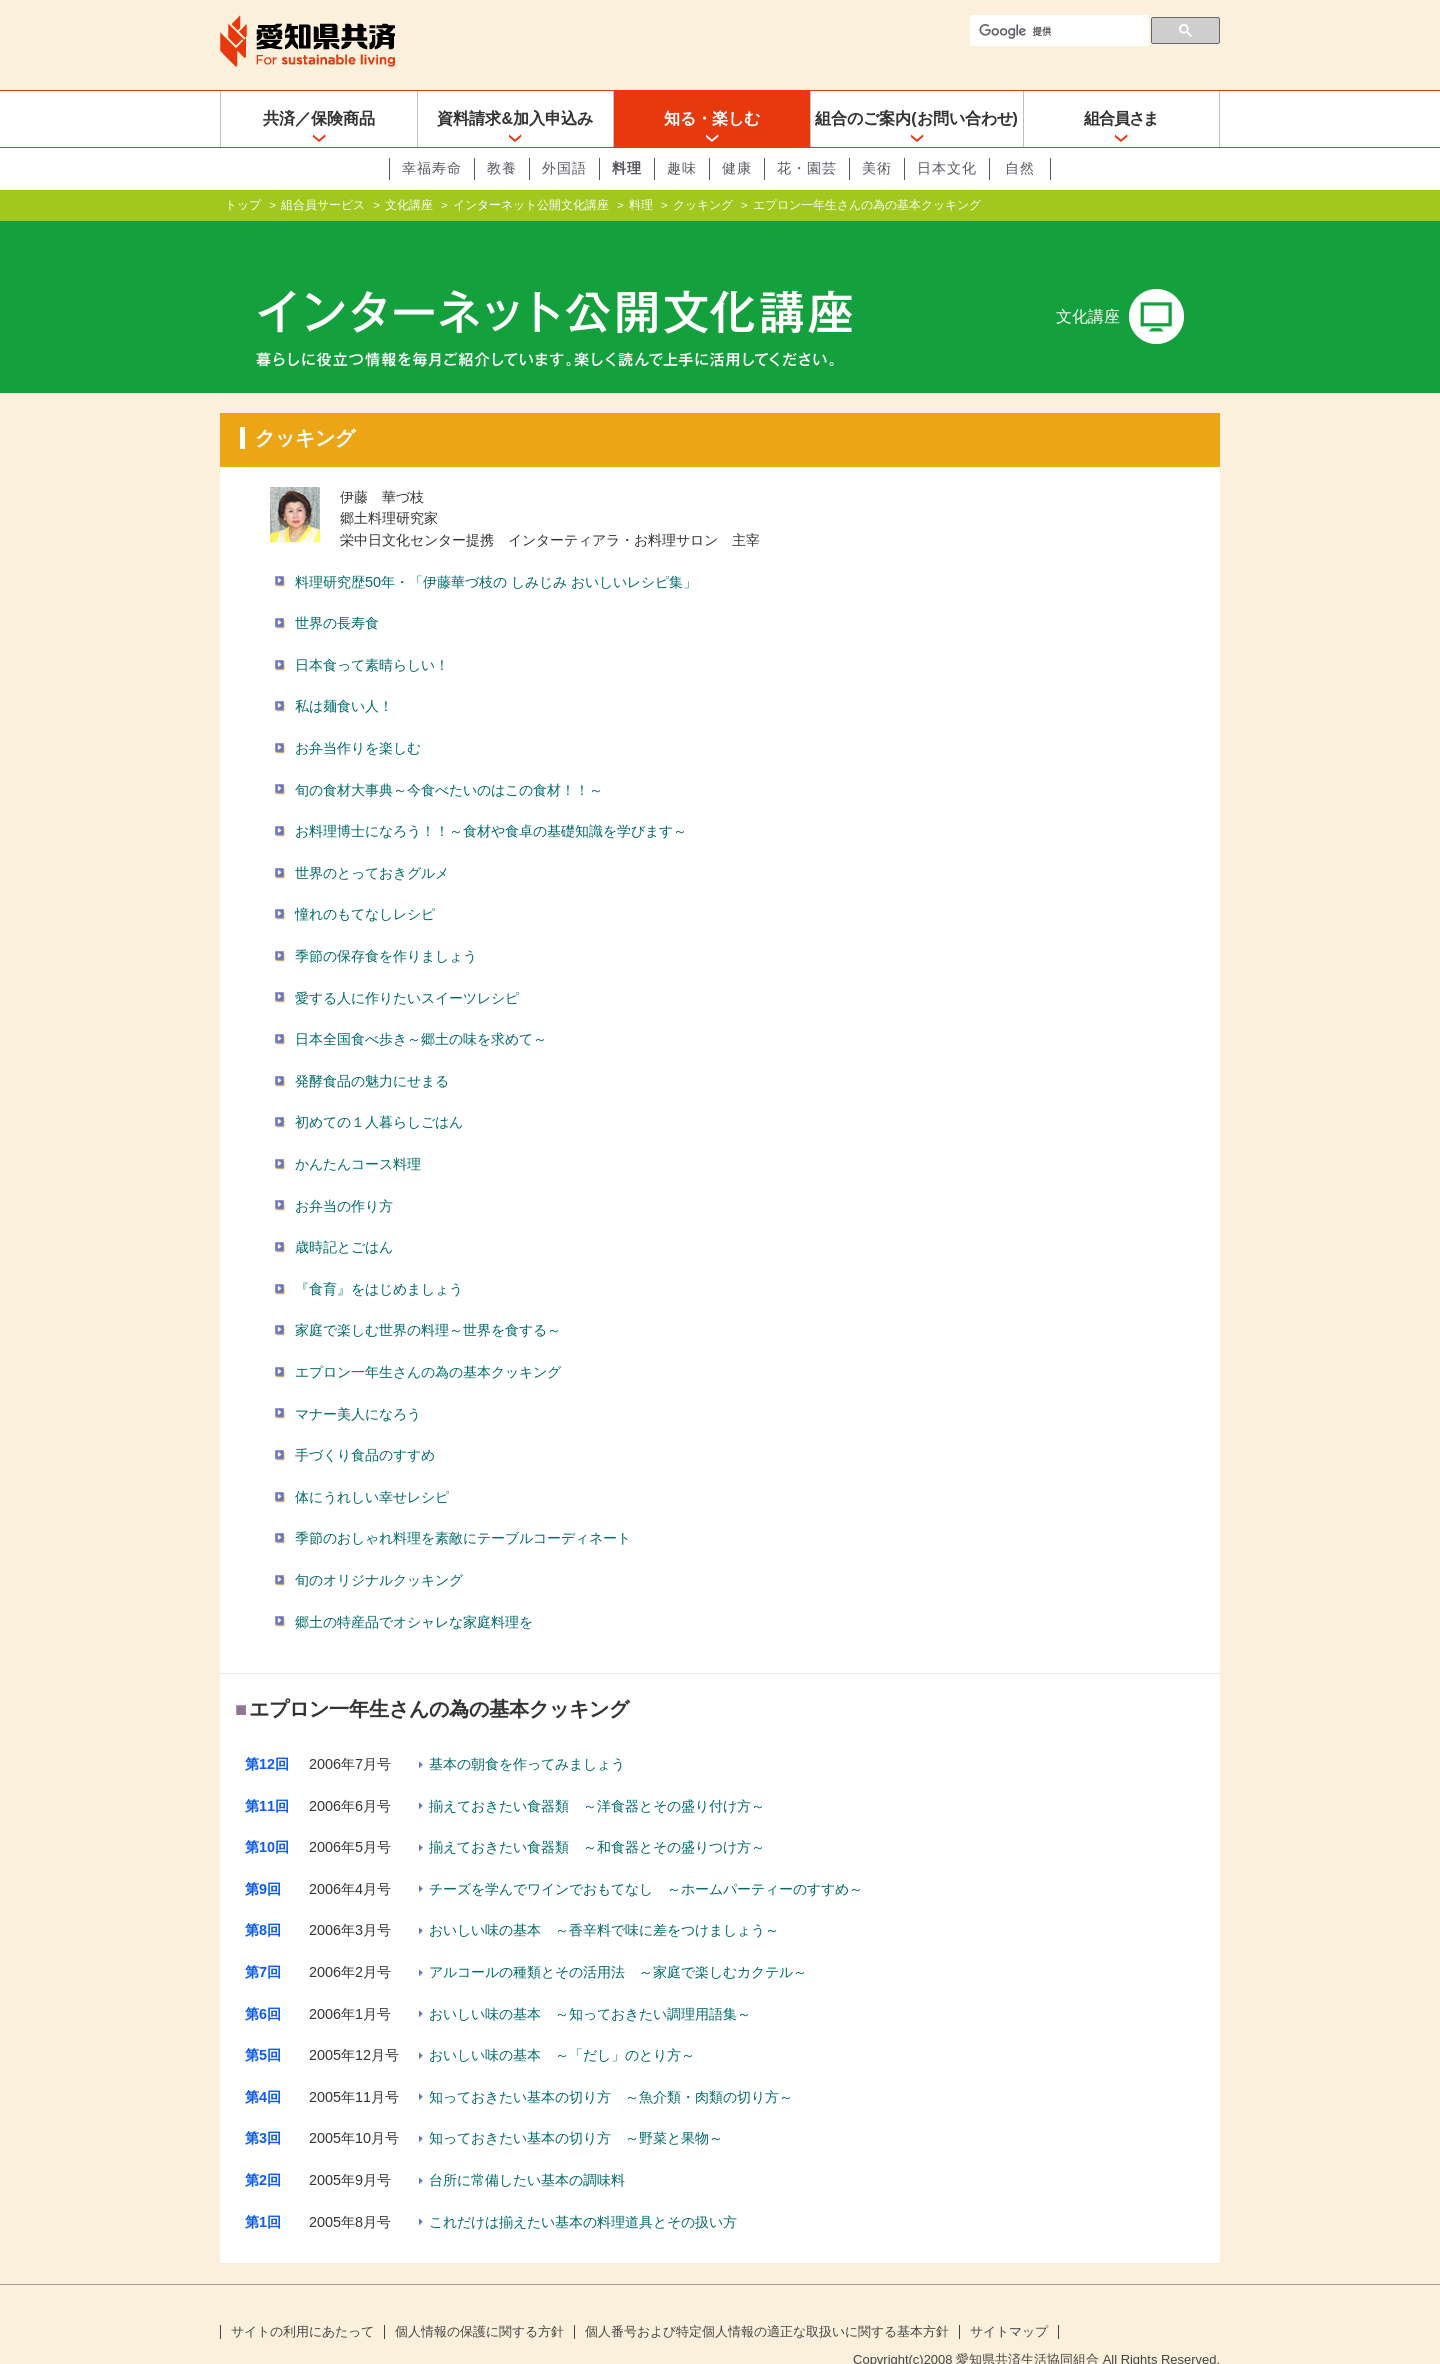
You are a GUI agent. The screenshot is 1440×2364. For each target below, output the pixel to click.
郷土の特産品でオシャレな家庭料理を (414, 1589)
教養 (502, 168)
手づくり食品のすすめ (365, 1423)
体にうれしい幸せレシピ (372, 1465)
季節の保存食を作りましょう (386, 924)
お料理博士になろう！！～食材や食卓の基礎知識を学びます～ (491, 799)
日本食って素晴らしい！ (372, 633)
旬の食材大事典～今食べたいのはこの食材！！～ (449, 758)
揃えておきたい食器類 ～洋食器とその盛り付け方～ (597, 1774)
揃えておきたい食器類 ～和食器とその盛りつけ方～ (597, 1815)
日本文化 (947, 168)
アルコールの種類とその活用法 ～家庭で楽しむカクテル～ (618, 1940)
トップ (243, 205)
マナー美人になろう (358, 1381)
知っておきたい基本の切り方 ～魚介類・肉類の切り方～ (611, 2065)
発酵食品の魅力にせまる (372, 1049)
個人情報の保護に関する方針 (479, 2300)
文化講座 (409, 205)
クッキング (703, 205)
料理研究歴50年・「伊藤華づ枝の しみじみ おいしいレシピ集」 (496, 550)
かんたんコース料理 (358, 1132)
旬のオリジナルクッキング (379, 1548)
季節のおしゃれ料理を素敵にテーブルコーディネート (463, 1506)
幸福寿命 (432, 168)
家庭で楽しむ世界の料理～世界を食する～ (428, 1298)
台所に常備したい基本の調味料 (527, 2148)
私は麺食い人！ (344, 674)
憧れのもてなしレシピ (365, 882)
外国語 (564, 168)
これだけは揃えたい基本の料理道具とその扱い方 (583, 2190)
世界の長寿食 (337, 591)
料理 (627, 168)
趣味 (682, 168)
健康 (737, 168)
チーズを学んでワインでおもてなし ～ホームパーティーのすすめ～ (646, 1857)
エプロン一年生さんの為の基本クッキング (428, 1340)
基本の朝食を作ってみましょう (527, 1732)
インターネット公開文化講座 (531, 205)
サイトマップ (1009, 2300)
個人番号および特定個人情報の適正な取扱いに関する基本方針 (767, 2300)
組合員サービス (323, 205)
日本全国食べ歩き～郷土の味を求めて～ (421, 1007)
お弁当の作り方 (344, 1173)
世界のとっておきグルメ (372, 841)
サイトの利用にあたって (302, 2300)
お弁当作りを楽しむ (358, 716)
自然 (1020, 168)
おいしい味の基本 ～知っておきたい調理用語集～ (590, 1982)
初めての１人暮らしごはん (379, 1090)
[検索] (1057, 31)
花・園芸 (807, 168)
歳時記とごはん (344, 1215)
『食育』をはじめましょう (379, 1257)
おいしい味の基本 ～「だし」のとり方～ (562, 2023)
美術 (877, 168)
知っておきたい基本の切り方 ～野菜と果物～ (576, 2106)
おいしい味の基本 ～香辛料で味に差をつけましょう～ (604, 1898)
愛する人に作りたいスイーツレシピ (407, 966)
